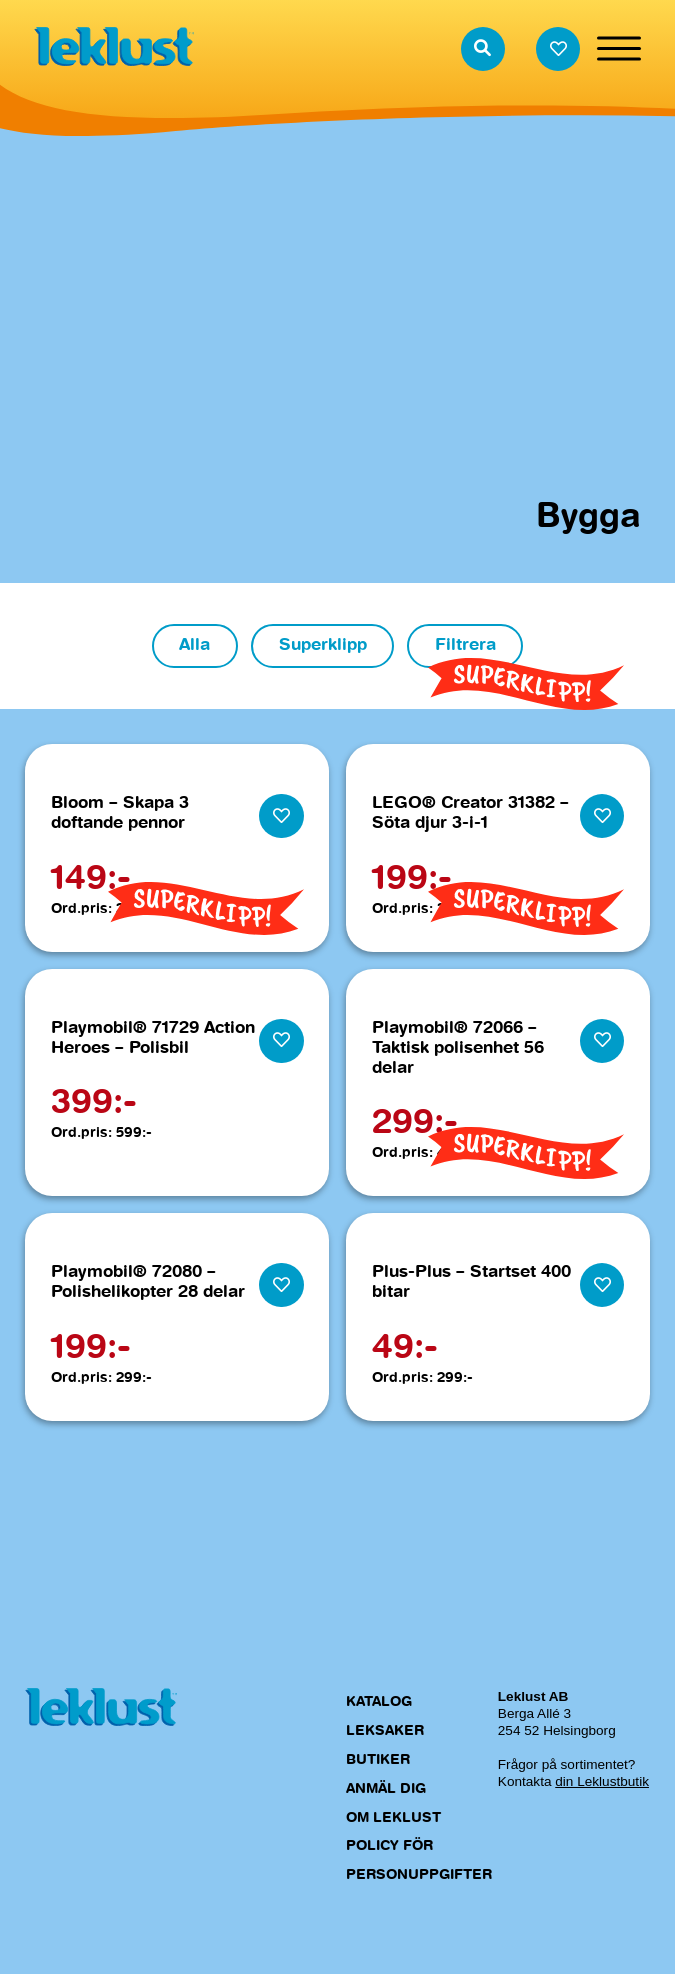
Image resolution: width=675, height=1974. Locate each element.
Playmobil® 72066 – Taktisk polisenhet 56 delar (458, 1048)
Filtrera (465, 645)
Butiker (378, 1760)
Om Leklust (393, 1818)
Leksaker (385, 1731)
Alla (194, 645)
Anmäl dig (386, 1789)
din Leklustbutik (602, 1782)
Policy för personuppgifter (419, 1861)
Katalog (379, 1703)
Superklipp (323, 645)
